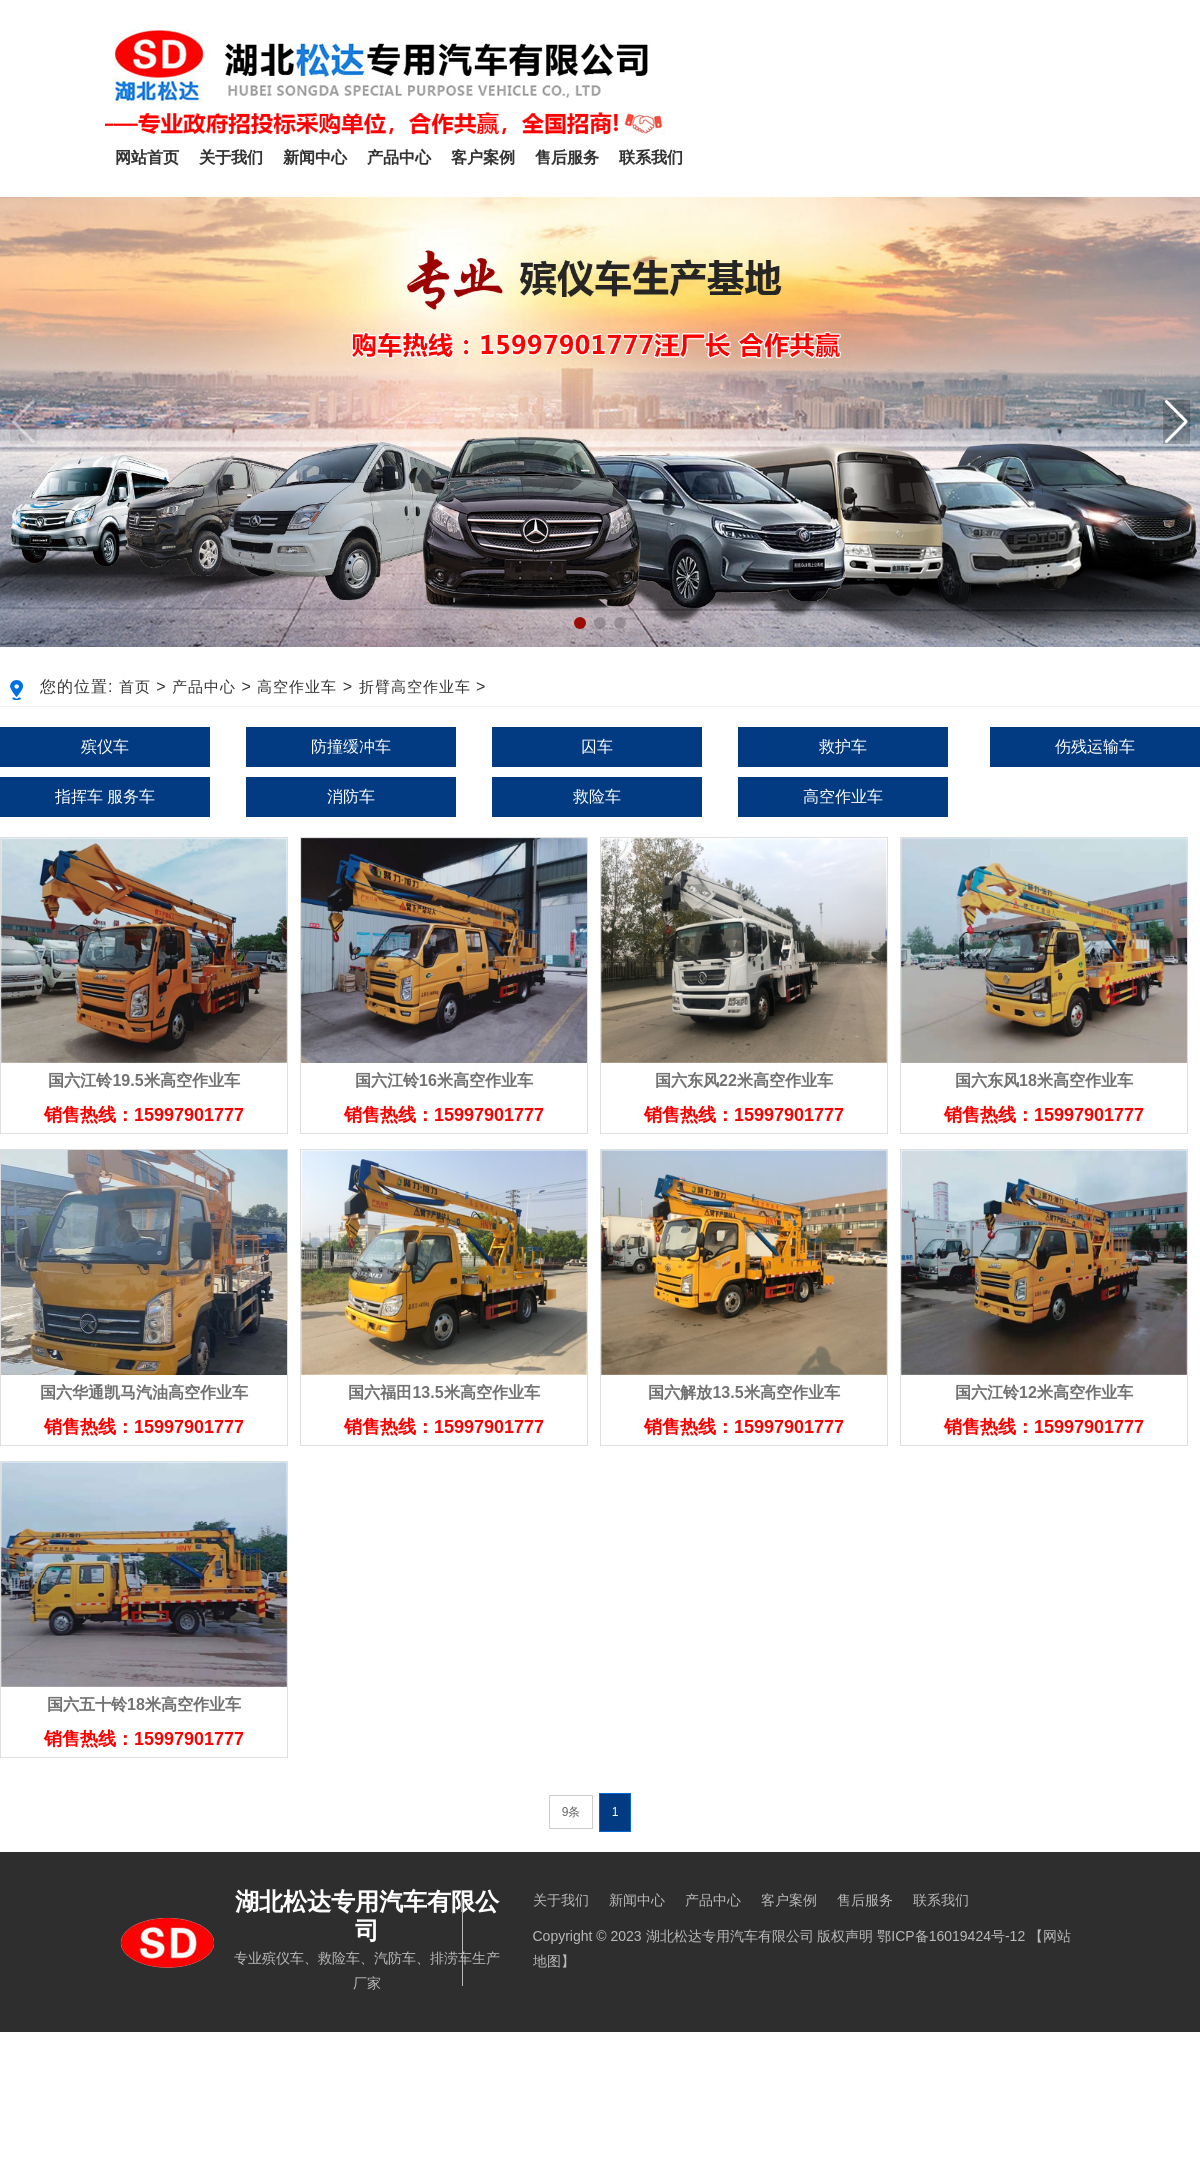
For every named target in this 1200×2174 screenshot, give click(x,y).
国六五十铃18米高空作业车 (144, 1704)
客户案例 (483, 157)
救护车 (843, 746)
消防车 (351, 796)
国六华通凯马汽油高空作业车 (144, 1392)
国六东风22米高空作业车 (744, 1080)
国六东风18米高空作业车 (1044, 1080)
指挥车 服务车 (105, 796)
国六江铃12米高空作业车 (1044, 1392)
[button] (1176, 422)
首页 (135, 686)
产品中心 (399, 157)
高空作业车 (297, 686)
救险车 (597, 796)
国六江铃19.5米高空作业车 (143, 1080)
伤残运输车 (1095, 746)
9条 (571, 1812)
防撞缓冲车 (351, 746)
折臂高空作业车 (415, 686)
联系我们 (651, 157)
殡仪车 (105, 746)
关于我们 (231, 157)
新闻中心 (315, 157)
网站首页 (147, 157)
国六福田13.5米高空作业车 (443, 1392)
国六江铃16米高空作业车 (444, 1080)
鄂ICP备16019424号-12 (951, 1936)
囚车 (597, 746)
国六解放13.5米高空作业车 (743, 1392)
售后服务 (567, 157)
